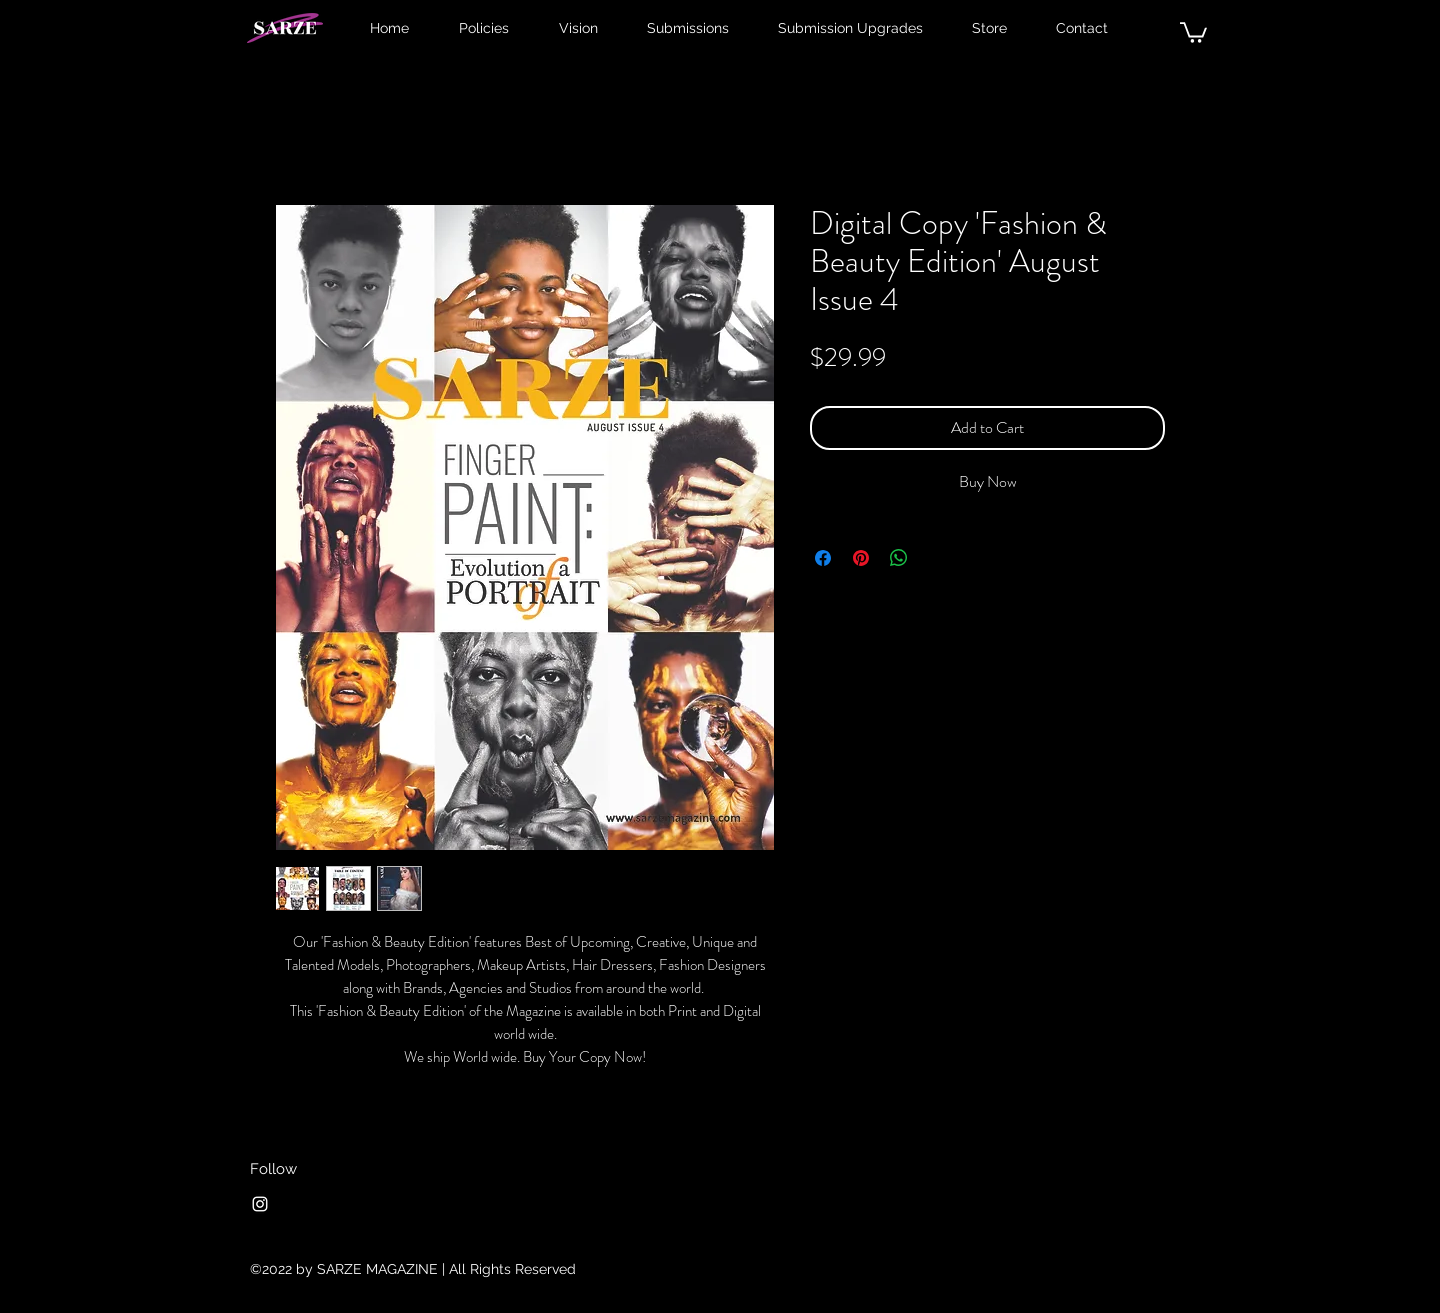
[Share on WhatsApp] (899, 558)
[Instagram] (260, 1204)
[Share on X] (937, 558)
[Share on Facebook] (823, 558)
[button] (1193, 31)
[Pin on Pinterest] (861, 558)
